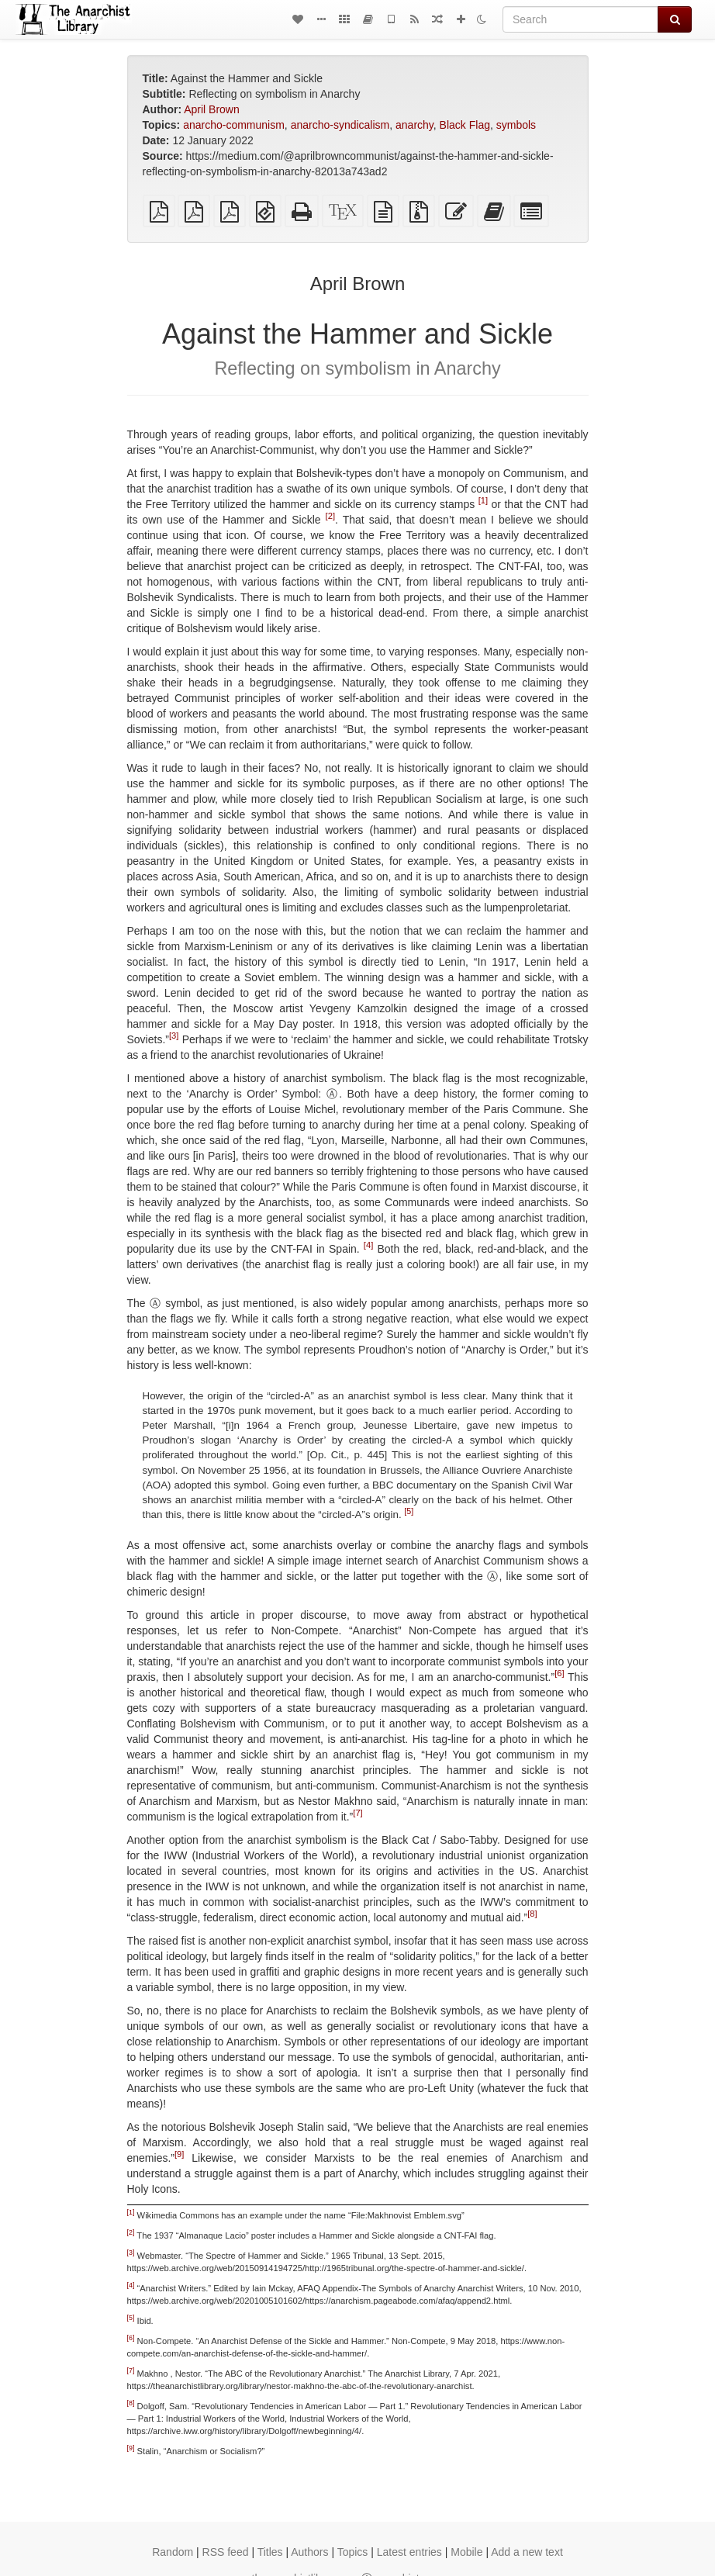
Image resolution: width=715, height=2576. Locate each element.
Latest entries (409, 2552)
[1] (483, 501)
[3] (173, 1036)
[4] (368, 1245)
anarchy (414, 125)
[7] (357, 1812)
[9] (179, 2154)
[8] (532, 1913)
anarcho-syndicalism (340, 125)
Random (172, 2552)
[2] (330, 516)
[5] (408, 1510)
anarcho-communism (234, 125)
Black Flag (465, 125)
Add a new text (527, 2552)
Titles (270, 2552)
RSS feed (225, 2552)
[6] (559, 1673)
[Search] (580, 19)
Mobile (466, 2552)
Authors (309, 2552)
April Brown (212, 109)
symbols (516, 125)
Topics (352, 2552)
